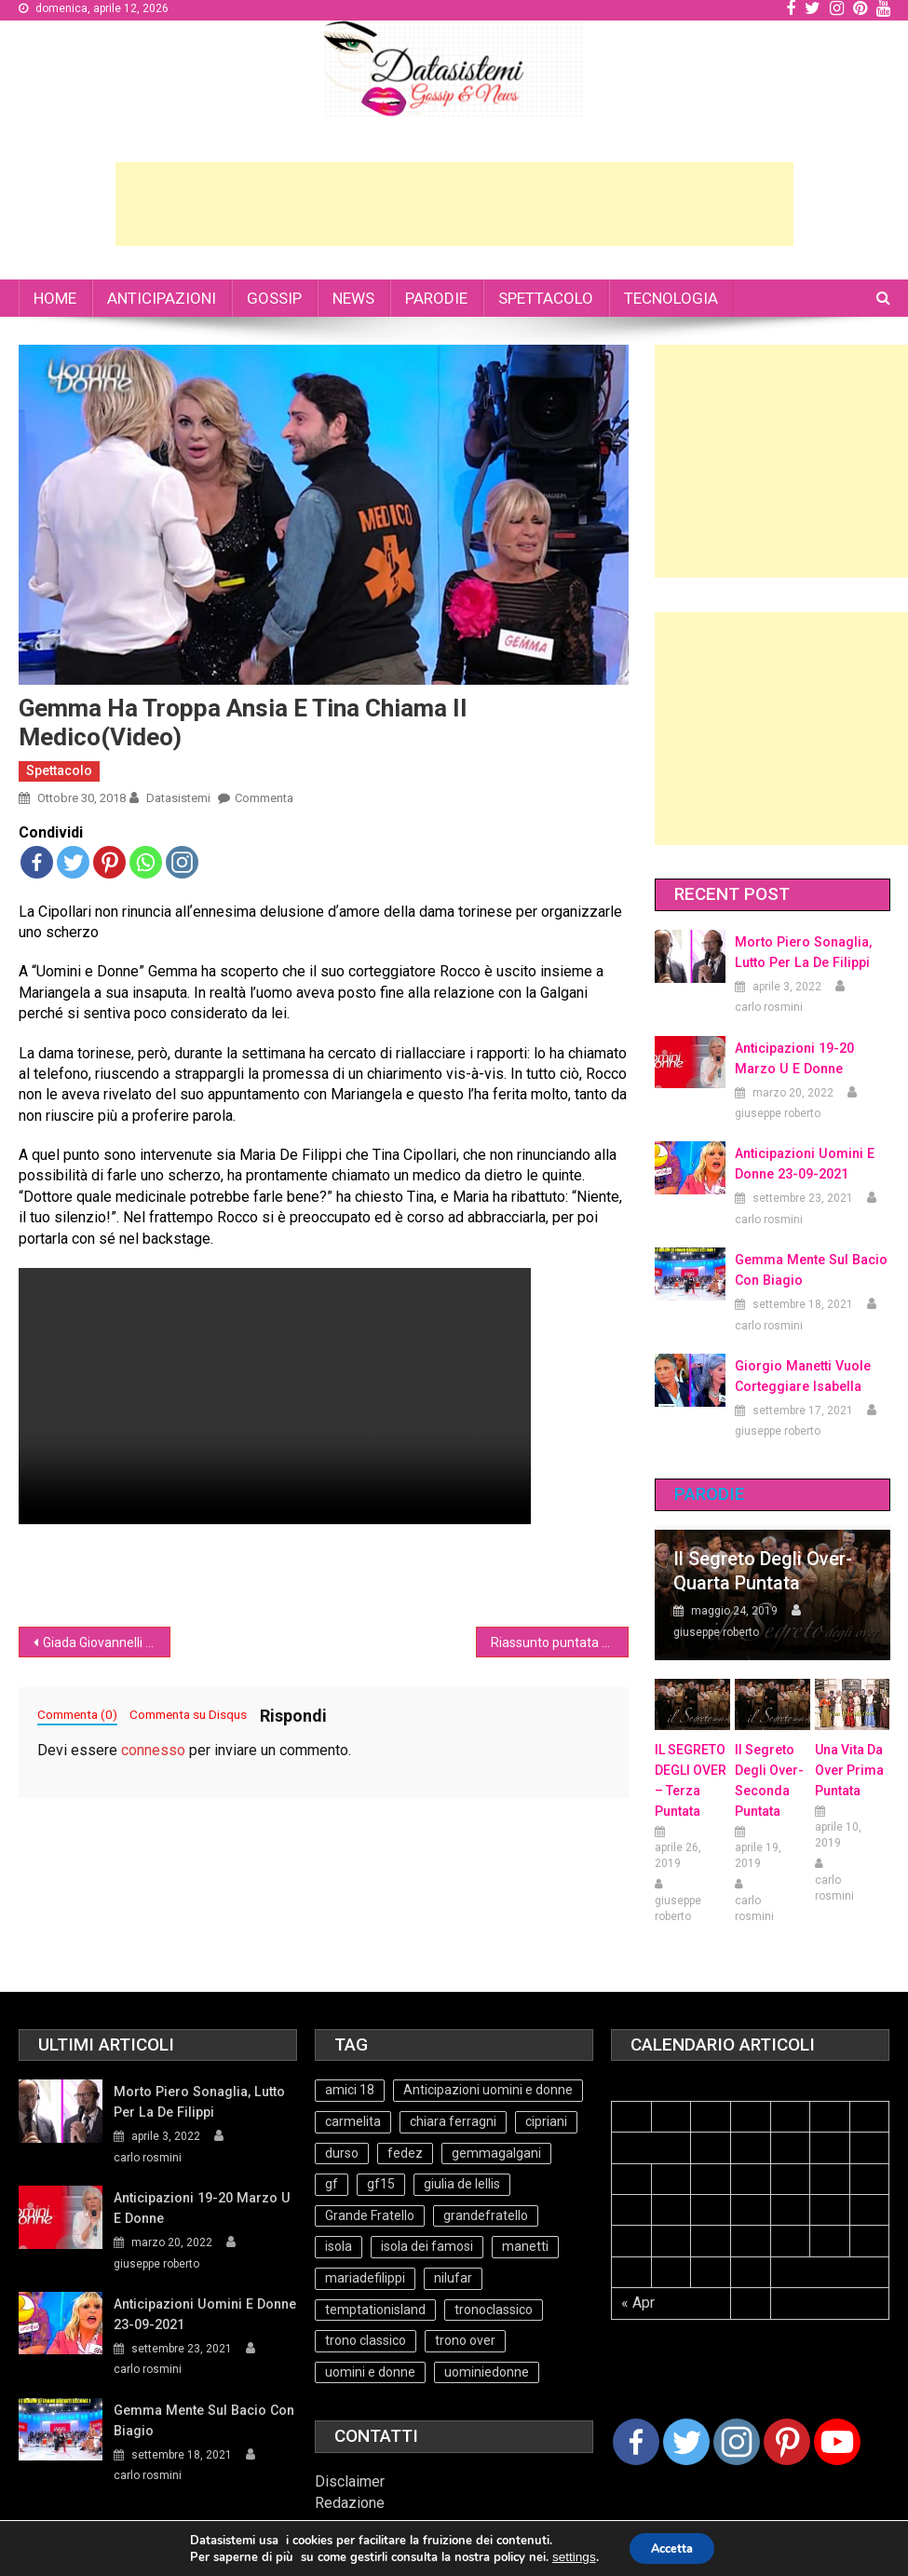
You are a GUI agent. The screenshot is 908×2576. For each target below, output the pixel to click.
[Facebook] (636, 2442)
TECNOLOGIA (671, 298)
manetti (525, 2246)
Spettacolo (59, 770)
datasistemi (178, 798)
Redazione (350, 2503)
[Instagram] (736, 2442)
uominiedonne (486, 2372)
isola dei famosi (427, 2246)
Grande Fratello (369, 2215)
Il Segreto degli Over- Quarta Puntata (762, 1570)
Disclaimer (350, 2481)
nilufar (453, 2277)
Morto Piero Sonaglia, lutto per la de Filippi (802, 952)
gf (331, 2183)
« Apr (638, 2302)
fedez (405, 2153)
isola (338, 2246)
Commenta (264, 798)
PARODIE (436, 298)
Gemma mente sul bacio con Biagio (809, 1270)
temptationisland (375, 2309)
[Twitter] (686, 2442)
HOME (55, 298)
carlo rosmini (769, 1007)
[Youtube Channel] (837, 2442)
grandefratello (485, 2215)
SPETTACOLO (545, 298)
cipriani (546, 2121)
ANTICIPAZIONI (161, 298)
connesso (153, 1750)
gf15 (381, 2183)
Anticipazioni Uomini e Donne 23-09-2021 (803, 1163)
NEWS (353, 298)
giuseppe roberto (777, 1113)
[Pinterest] (787, 2442)
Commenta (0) (77, 1714)
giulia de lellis (462, 2183)
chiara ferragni (453, 2121)
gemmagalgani (496, 2153)
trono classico (365, 2340)
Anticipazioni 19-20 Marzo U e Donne (794, 1058)
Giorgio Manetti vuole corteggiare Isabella (801, 1376)
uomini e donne (370, 2372)
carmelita (353, 2121)
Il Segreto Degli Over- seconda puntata (769, 1780)
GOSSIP (274, 298)
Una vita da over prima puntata (849, 1770)
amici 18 (349, 2089)
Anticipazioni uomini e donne (488, 2089)
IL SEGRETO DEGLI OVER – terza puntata (690, 1780)
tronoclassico (493, 2309)
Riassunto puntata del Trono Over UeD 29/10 (560, 1642)
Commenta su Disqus (188, 1714)
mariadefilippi (365, 2277)
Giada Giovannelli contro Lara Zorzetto (107, 1642)
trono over (465, 2340)
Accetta (672, 2549)
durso (342, 2153)
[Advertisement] (454, 204)
